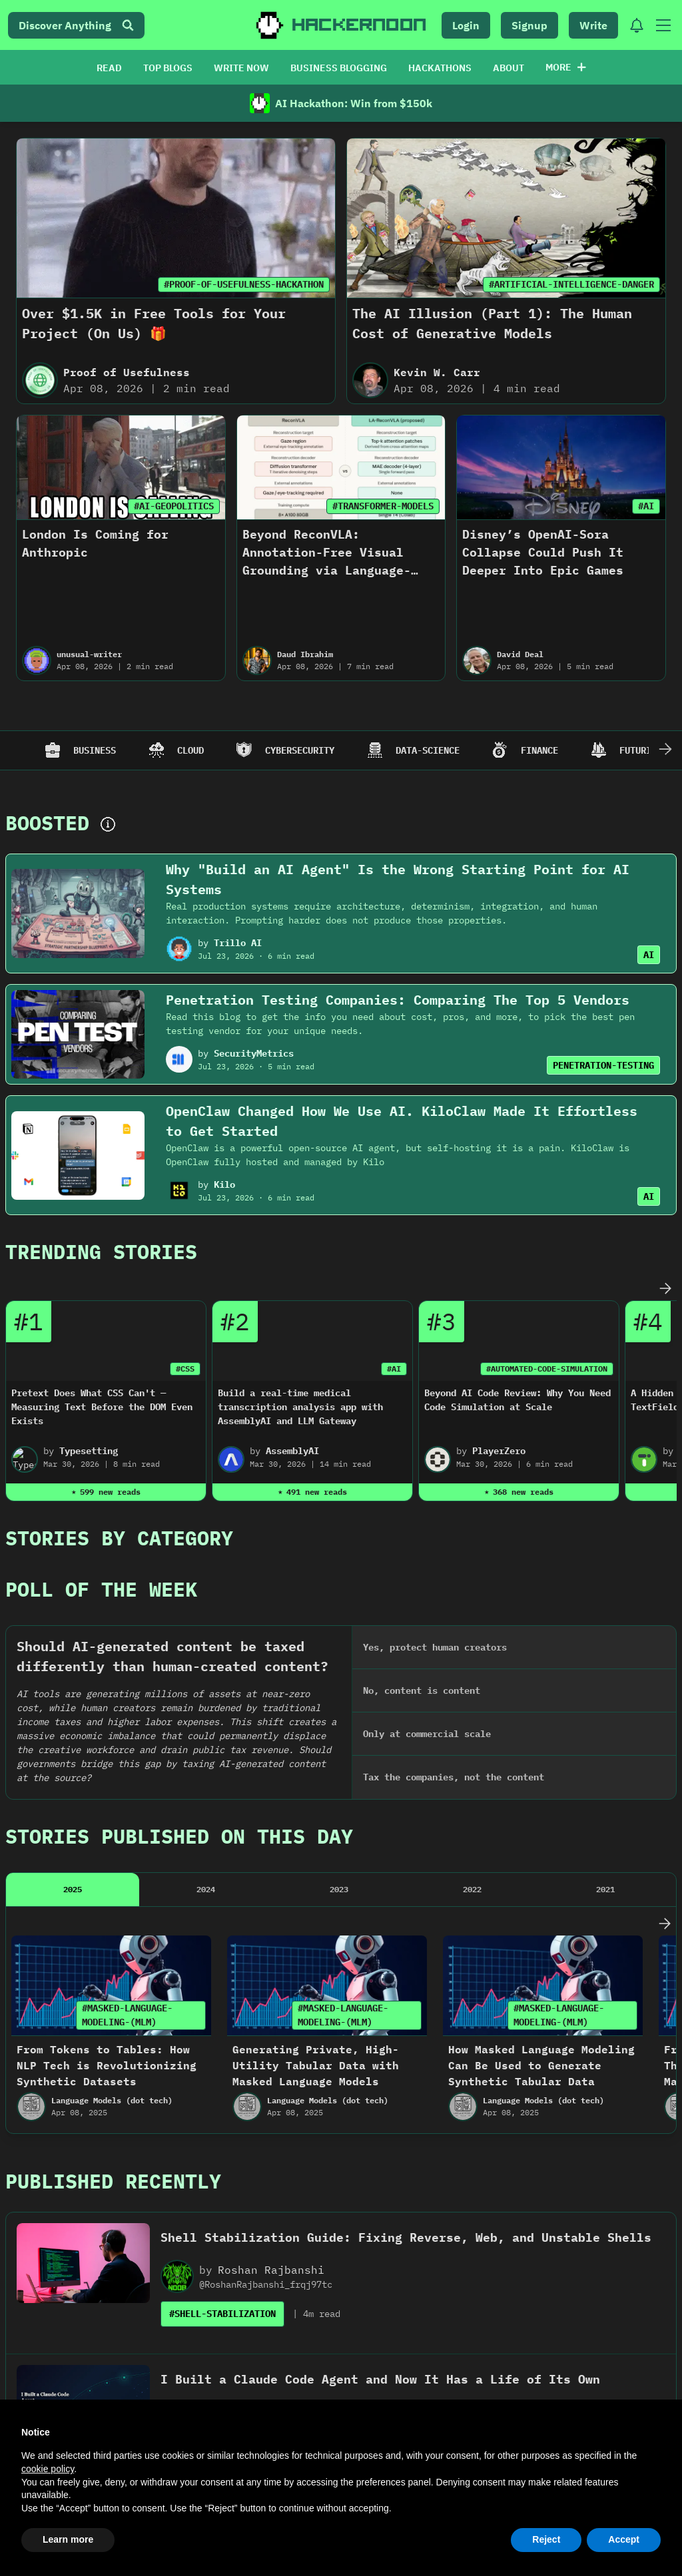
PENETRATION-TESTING (603, 1065)
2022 (472, 1458)
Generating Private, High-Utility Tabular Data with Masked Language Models (315, 1634)
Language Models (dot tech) (111, 1669)
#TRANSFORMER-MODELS (383, 506)
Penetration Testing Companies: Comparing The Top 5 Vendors (397, 1000)
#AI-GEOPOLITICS (174, 506)
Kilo (224, 1184)
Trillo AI (238, 943)
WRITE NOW (241, 68)
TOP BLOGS (167, 68)
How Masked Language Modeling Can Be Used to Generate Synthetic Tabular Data (541, 1634)
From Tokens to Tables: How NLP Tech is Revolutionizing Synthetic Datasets (106, 1634)
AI (648, 955)
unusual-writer (89, 654)
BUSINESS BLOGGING (338, 68)
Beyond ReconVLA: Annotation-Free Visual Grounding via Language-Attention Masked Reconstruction (326, 570)
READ (109, 68)
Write (593, 25)
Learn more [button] (68, 2539)
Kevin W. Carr (437, 372)
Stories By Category (119, 1303)
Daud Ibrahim (305, 654)
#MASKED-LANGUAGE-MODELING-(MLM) (127, 1584)
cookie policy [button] (47, 2468)
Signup (529, 25)
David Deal (520, 654)
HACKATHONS (440, 68)
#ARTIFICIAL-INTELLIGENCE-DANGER (571, 284)
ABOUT (508, 68)
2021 (605, 1458)
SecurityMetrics (254, 1053)
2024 (205, 1458)
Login (466, 25)
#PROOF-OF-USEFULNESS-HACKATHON (244, 284)
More (565, 67)
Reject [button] (546, 2539)
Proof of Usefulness (126, 372)
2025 (72, 1458)
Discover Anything (76, 25)
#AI (646, 506)
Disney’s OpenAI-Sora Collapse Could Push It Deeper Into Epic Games (542, 552)
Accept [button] (623, 2539)
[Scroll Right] (665, 750)
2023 (339, 1458)
